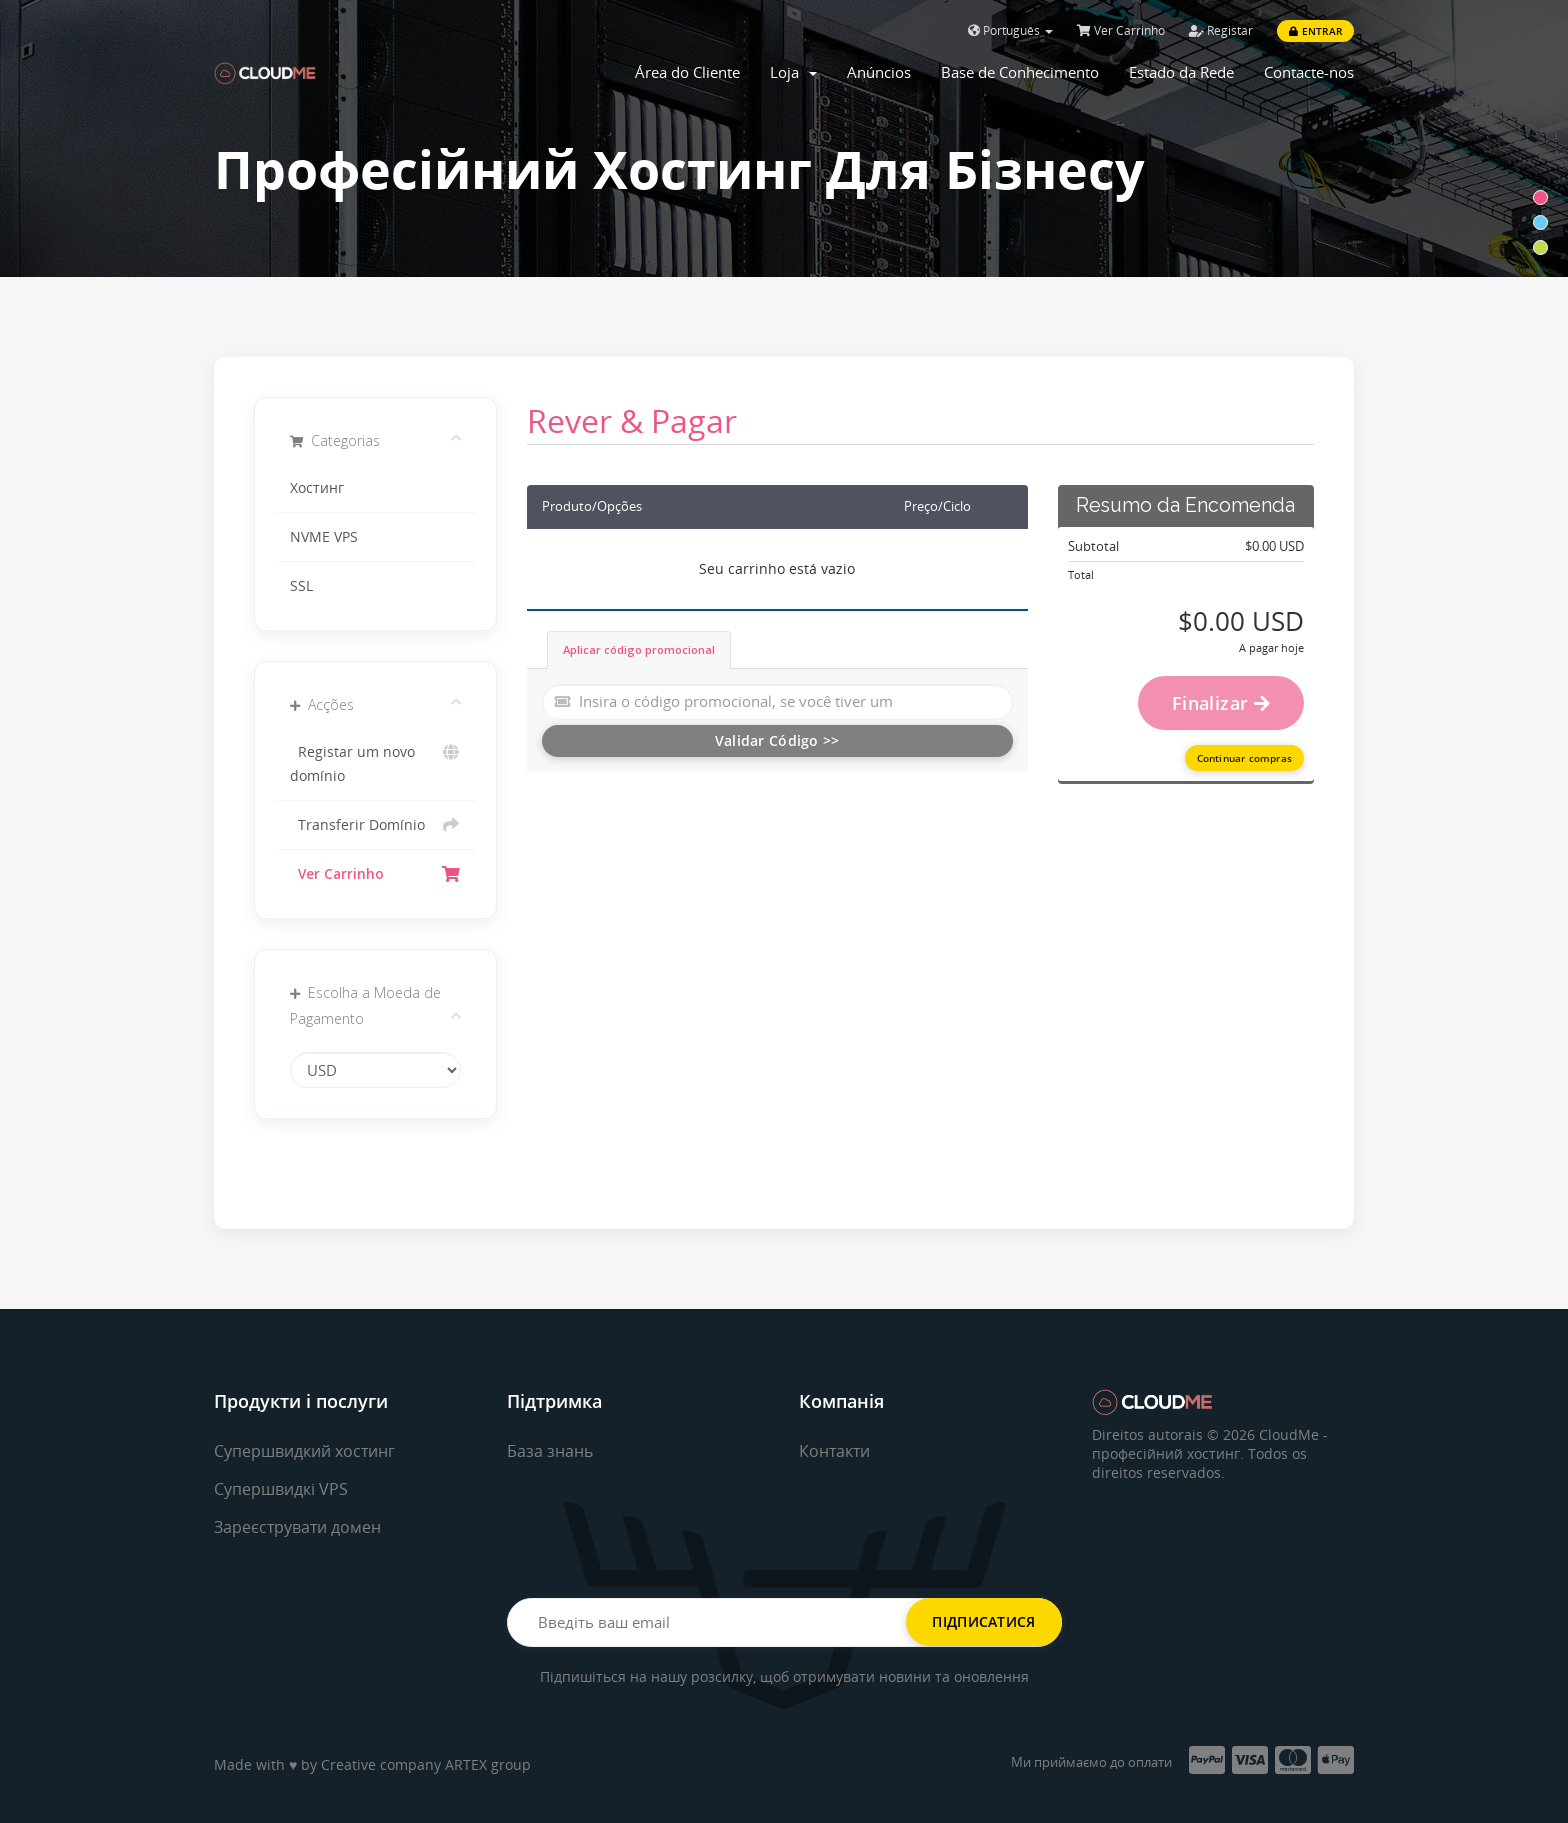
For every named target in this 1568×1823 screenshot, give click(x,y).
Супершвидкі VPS (281, 1489)
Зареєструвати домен (297, 1527)
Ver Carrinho (1121, 30)
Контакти (834, 1451)
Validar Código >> (777, 740)
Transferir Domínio (375, 825)
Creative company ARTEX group (426, 1764)
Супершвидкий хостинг (304, 1451)
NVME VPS (324, 537)
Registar (1221, 30)
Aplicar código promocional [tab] (639, 649)
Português (1010, 30)
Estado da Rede (1181, 72)
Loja (793, 72)
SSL (301, 586)
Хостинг (317, 488)
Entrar (1315, 31)
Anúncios (879, 72)
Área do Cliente (687, 72)
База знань (550, 1451)
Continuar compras (1244, 758)
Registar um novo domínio (375, 762)
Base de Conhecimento (1020, 72)
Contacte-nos (1309, 72)
